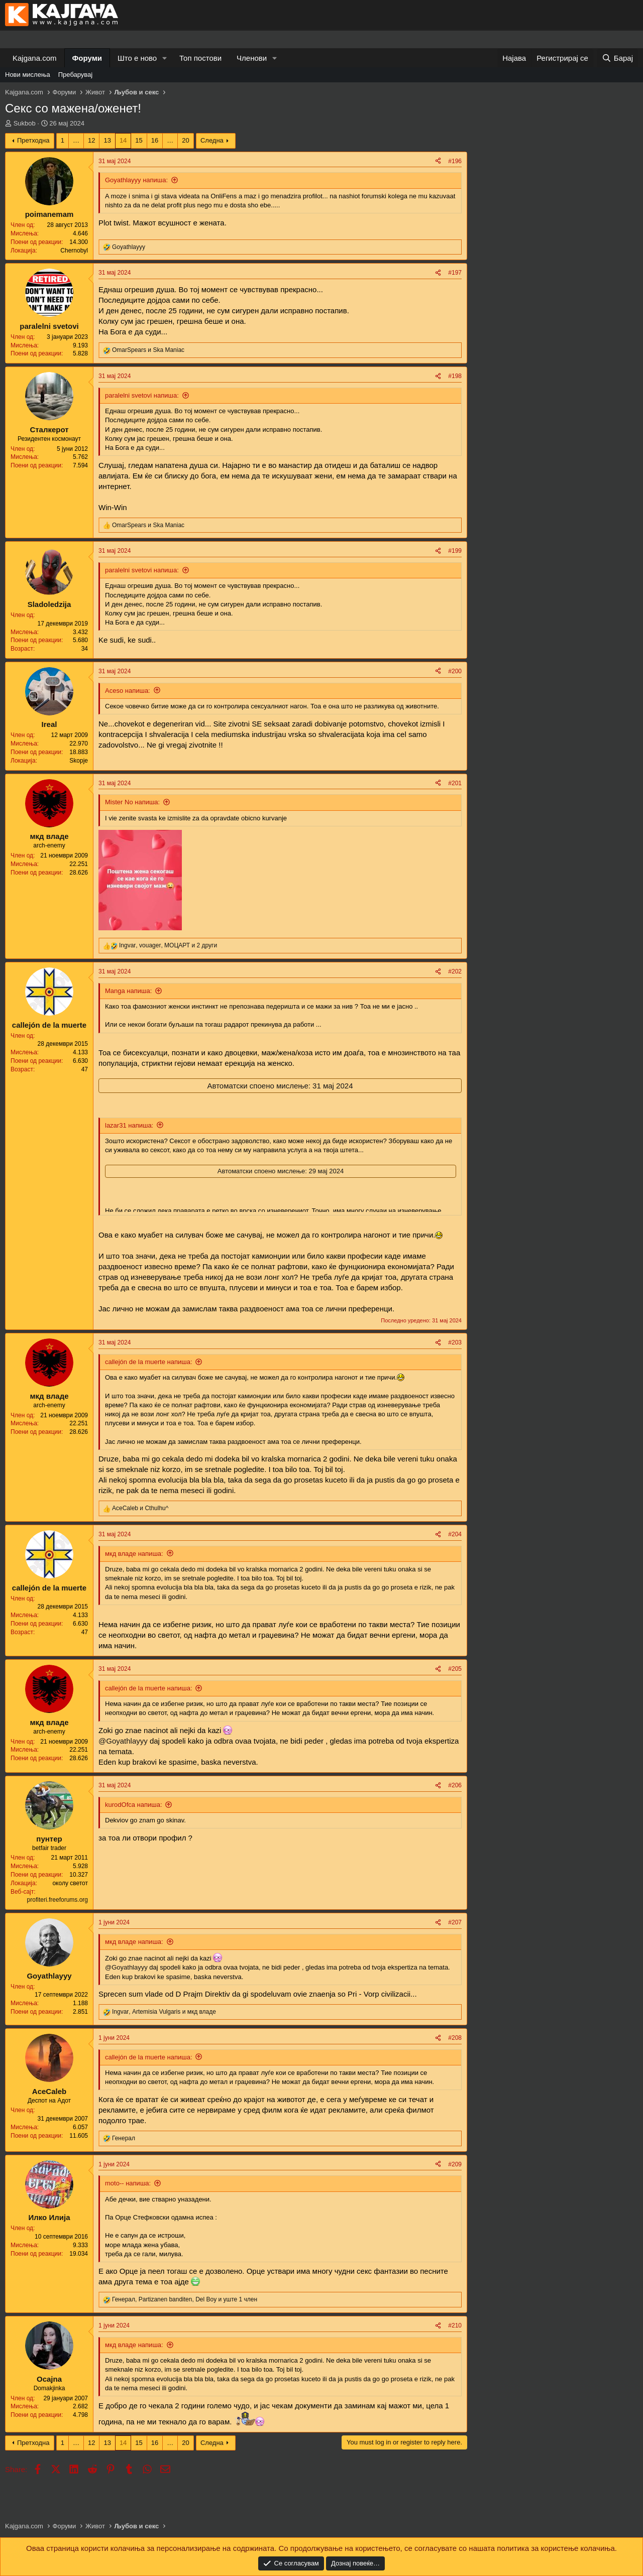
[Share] (438, 161)
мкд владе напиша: (134, 1553)
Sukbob (25, 123)
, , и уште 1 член (184, 2299)
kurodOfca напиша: (133, 1804)
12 (91, 140)
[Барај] (617, 58)
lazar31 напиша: (129, 1125)
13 (107, 140)
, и (164, 2011)
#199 (455, 550)
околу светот (70, 1883)
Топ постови (200, 58)
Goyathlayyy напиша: (136, 180)
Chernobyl (74, 250)
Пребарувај (75, 74)
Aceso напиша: (127, 690)
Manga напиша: (128, 991)
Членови (252, 58)
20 (185, 140)
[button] (165, 58)
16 (154, 140)
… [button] (76, 140)
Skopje (78, 760)
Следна (212, 140)
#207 (455, 1922)
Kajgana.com (35, 58)
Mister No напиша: (132, 802)
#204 (455, 1534)
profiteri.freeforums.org (57, 1899)
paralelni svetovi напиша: (142, 395)
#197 (455, 272)
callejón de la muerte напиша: (148, 1362)
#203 (455, 1342)
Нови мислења (27, 74)
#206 (455, 1785)
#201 (455, 783)
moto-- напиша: (128, 2183)
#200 (455, 671)
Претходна (33, 140)
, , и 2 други (168, 945)
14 (123, 140)
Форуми (87, 58)
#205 (455, 1668)
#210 (455, 2325)
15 (138, 140)
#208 (455, 2037)
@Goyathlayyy (123, 1741)
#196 (455, 161)
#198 (455, 376)
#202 (455, 971)
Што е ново (137, 58)
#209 (455, 2164)
